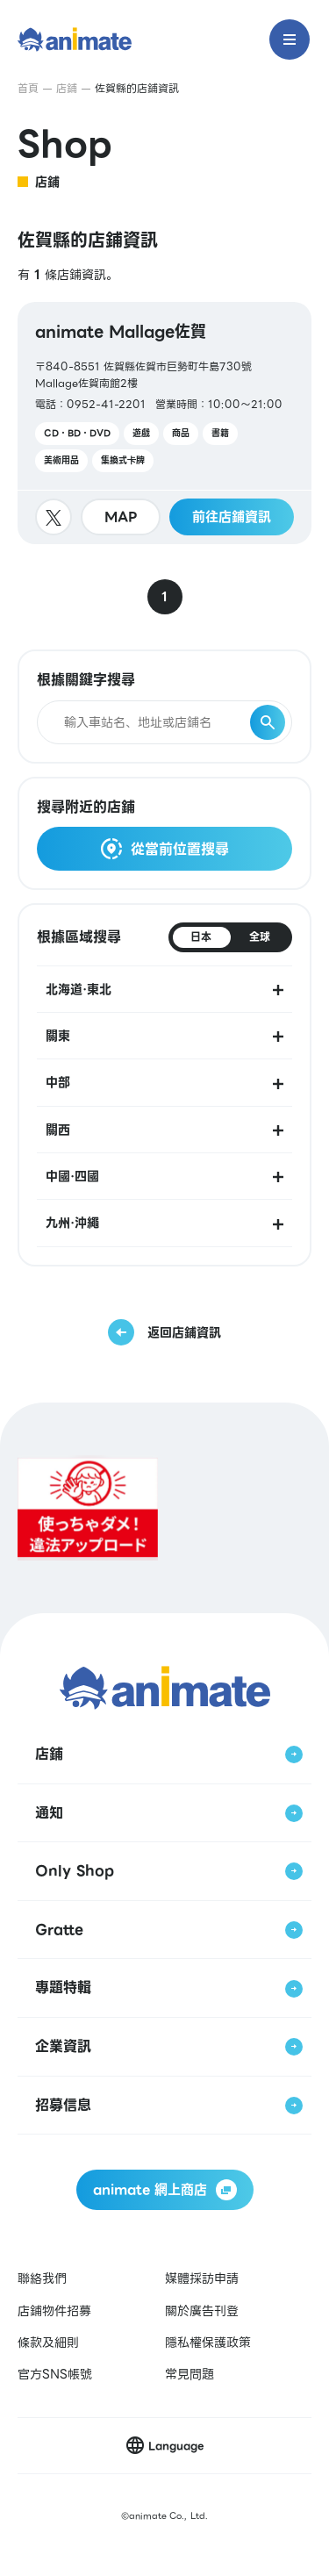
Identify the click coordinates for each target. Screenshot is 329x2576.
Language (176, 2445)
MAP (121, 516)
